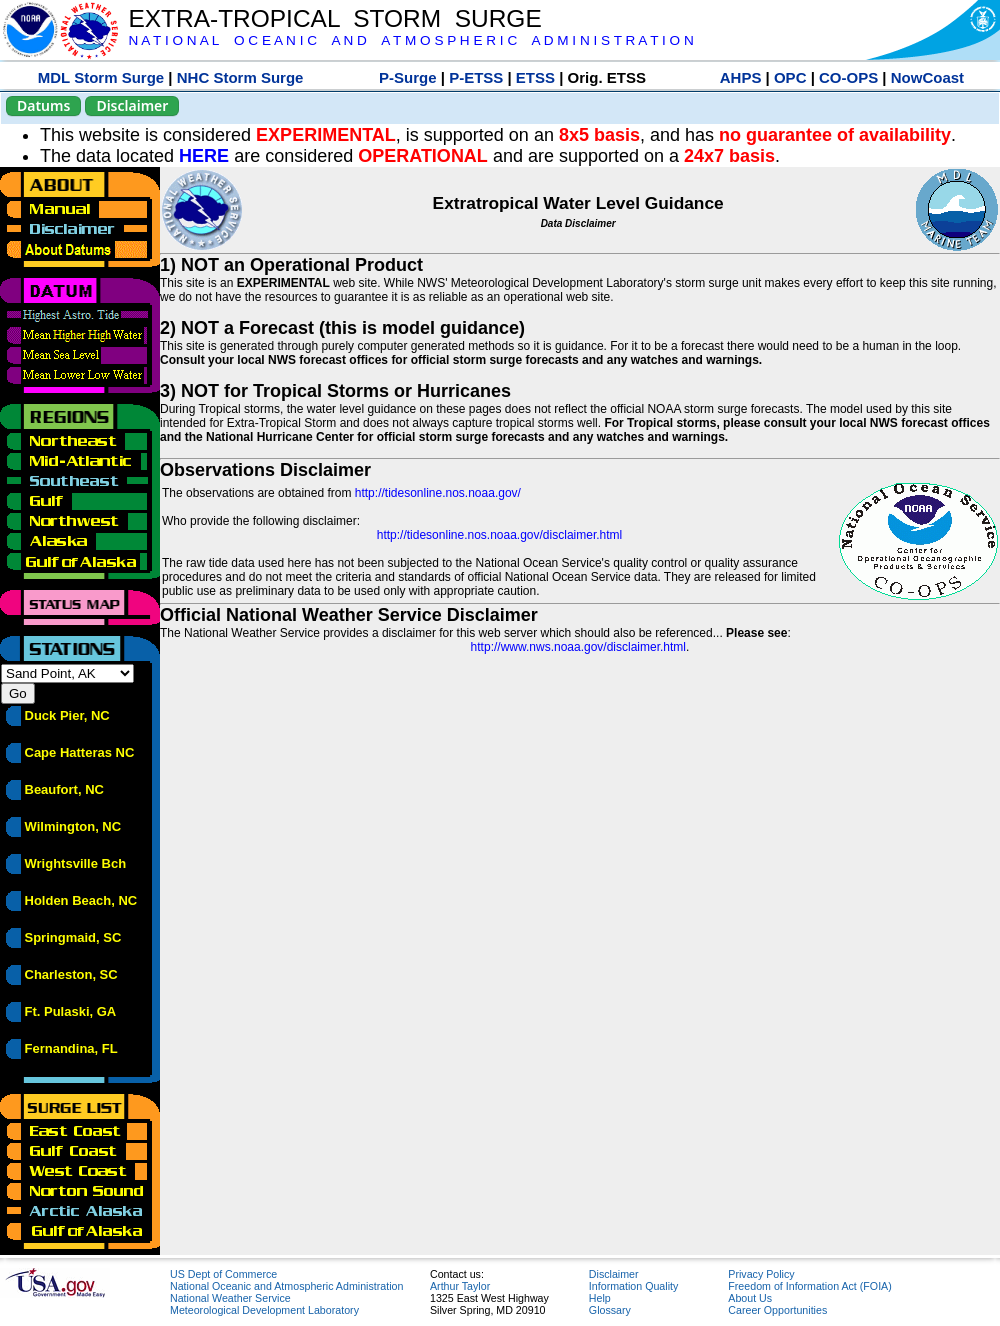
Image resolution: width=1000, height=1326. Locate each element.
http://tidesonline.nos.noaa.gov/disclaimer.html (499, 535)
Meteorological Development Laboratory (264, 1310)
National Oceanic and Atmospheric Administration (286, 1286)
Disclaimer (132, 105)
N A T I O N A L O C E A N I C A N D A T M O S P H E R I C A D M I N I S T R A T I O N (410, 40)
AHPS (741, 77)
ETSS (535, 77)
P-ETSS (476, 77)
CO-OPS (848, 77)
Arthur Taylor (460, 1286)
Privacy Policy (761, 1274)
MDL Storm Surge (101, 77)
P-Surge (408, 77)
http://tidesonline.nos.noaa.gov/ (438, 493)
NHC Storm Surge (240, 77)
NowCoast (927, 77)
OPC (790, 77)
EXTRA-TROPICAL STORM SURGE (334, 18)
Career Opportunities (777, 1310)
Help (600, 1298)
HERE (204, 156)
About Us (750, 1298)
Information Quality (633, 1286)
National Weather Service (230, 1298)
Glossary (610, 1310)
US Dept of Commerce (223, 1274)
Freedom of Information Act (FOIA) (809, 1286)
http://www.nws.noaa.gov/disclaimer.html (578, 647)
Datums (43, 105)
